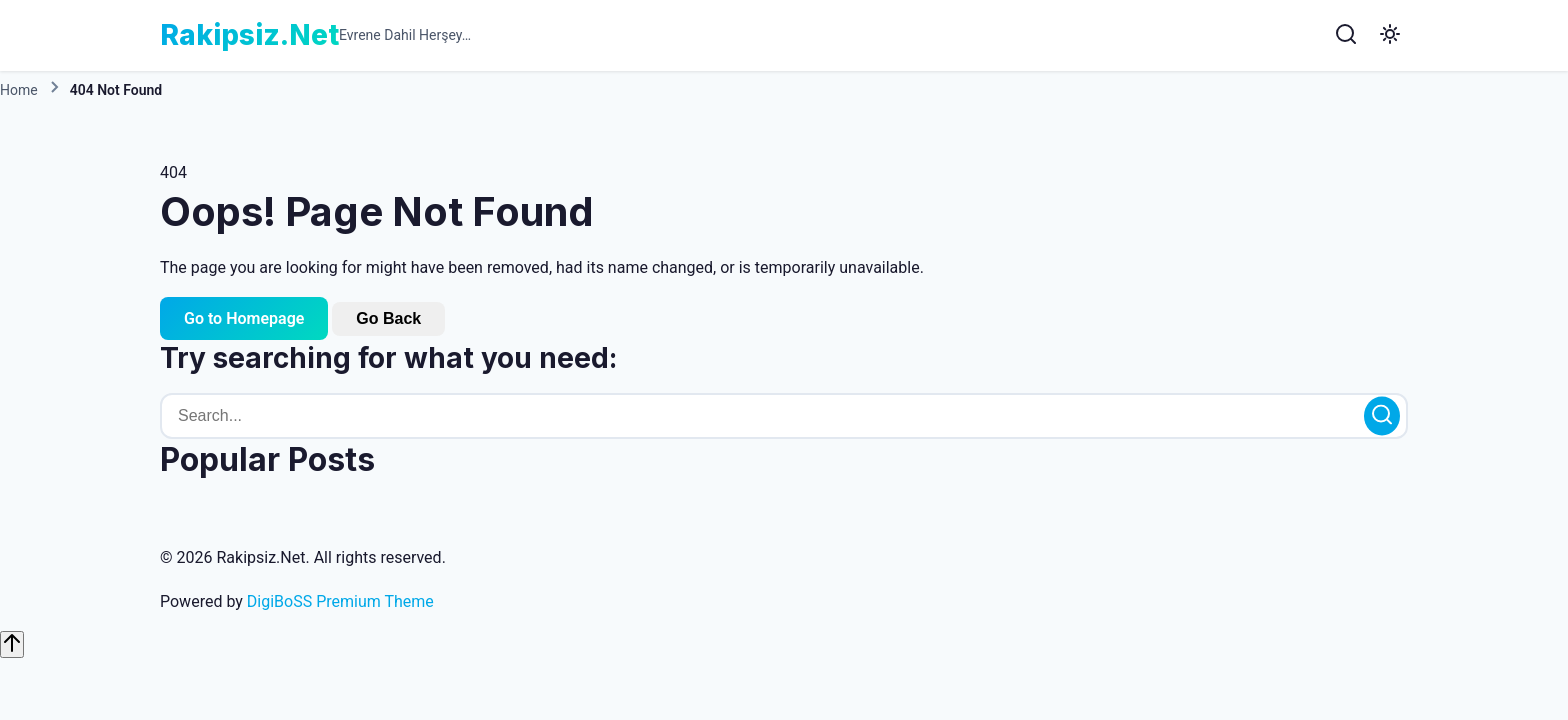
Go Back (388, 318)
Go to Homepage (244, 318)
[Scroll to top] (12, 644)
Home (19, 90)
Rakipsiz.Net (249, 35)
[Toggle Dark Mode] (1390, 35)
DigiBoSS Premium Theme (340, 601)
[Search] (1346, 35)
